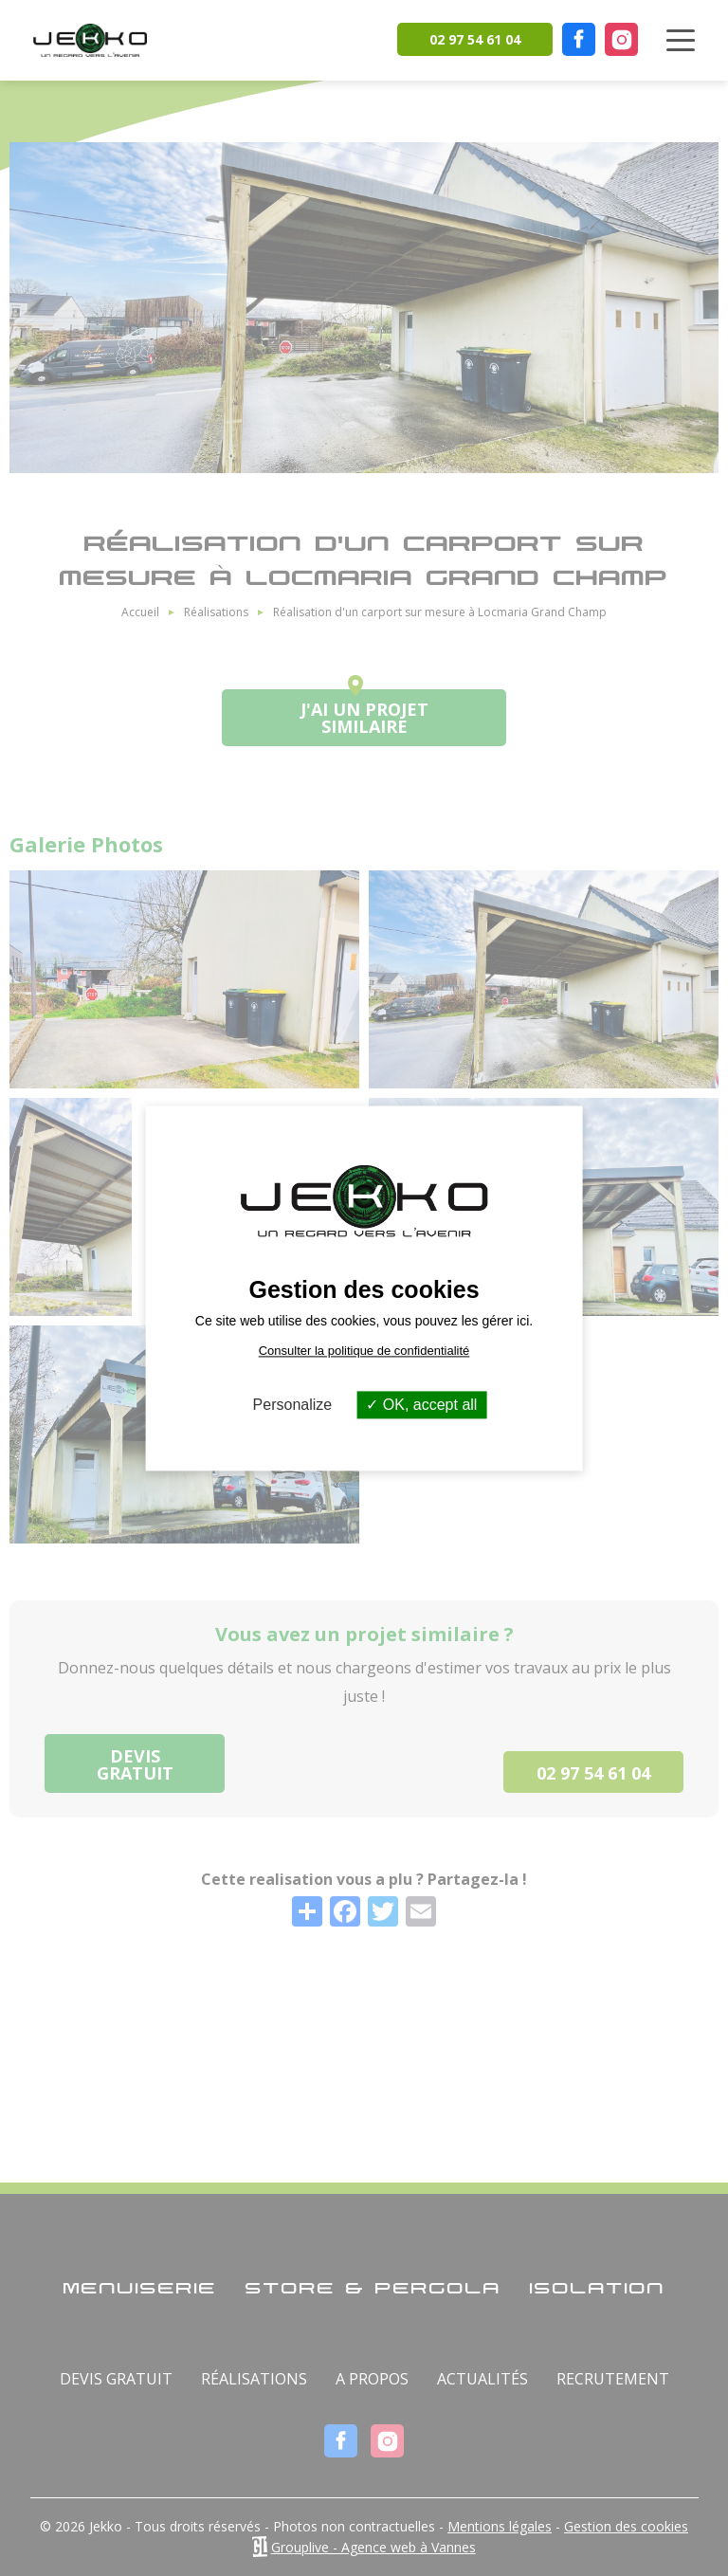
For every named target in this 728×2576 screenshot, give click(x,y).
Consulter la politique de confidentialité (364, 1350)
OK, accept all (421, 1405)
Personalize (293, 1405)
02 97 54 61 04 (474, 39)
